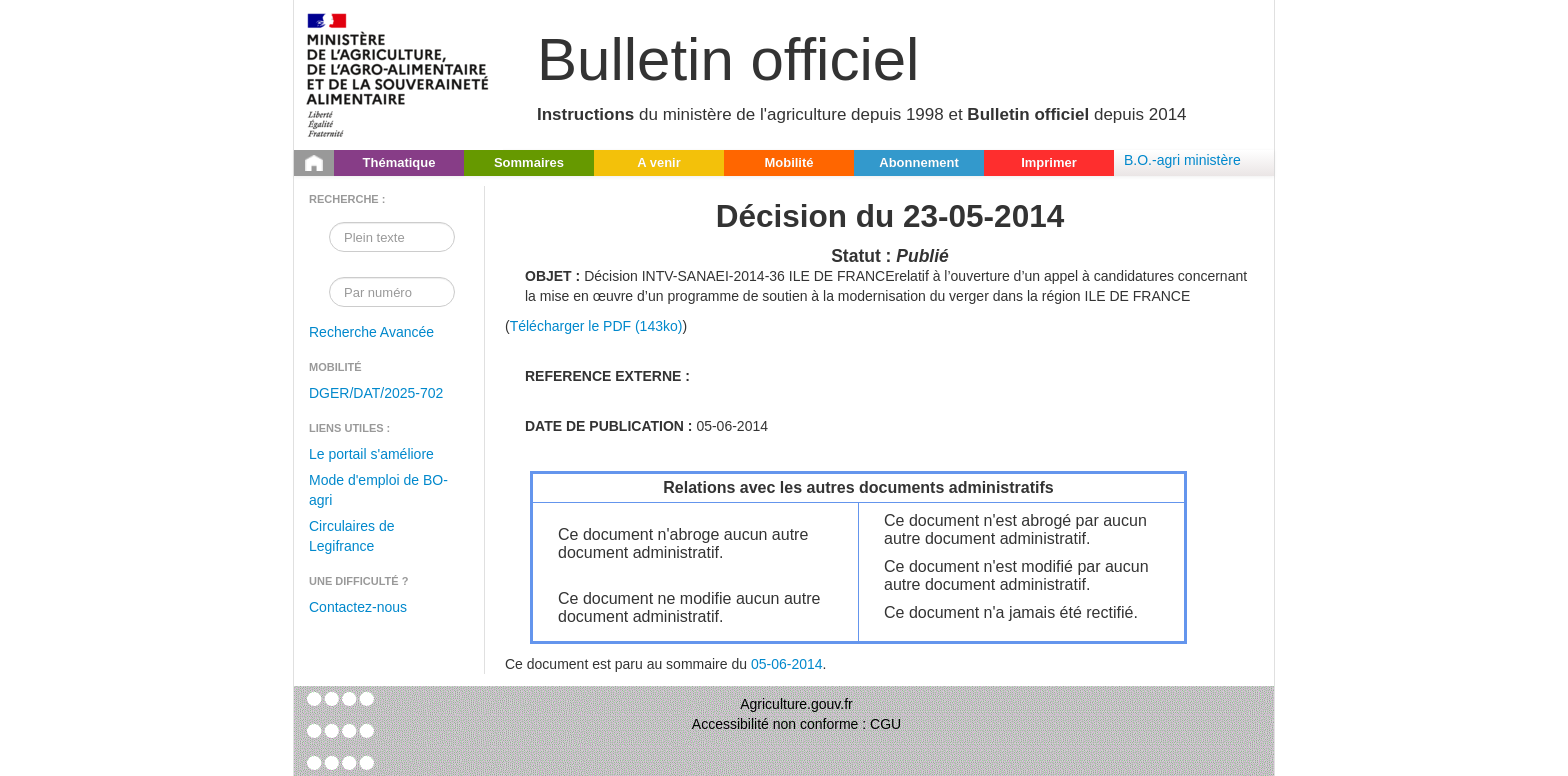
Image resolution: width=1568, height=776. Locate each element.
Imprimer (1049, 162)
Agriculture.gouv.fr (796, 704)
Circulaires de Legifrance (352, 536)
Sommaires (529, 162)
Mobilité (788, 162)
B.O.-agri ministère (1182, 160)
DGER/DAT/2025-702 (376, 393)
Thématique (399, 162)
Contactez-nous (358, 607)
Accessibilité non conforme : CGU (796, 724)
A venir (659, 162)
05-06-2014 (787, 664)
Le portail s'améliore (371, 454)
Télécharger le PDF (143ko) (596, 326)
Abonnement (918, 162)
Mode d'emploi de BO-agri (378, 490)
